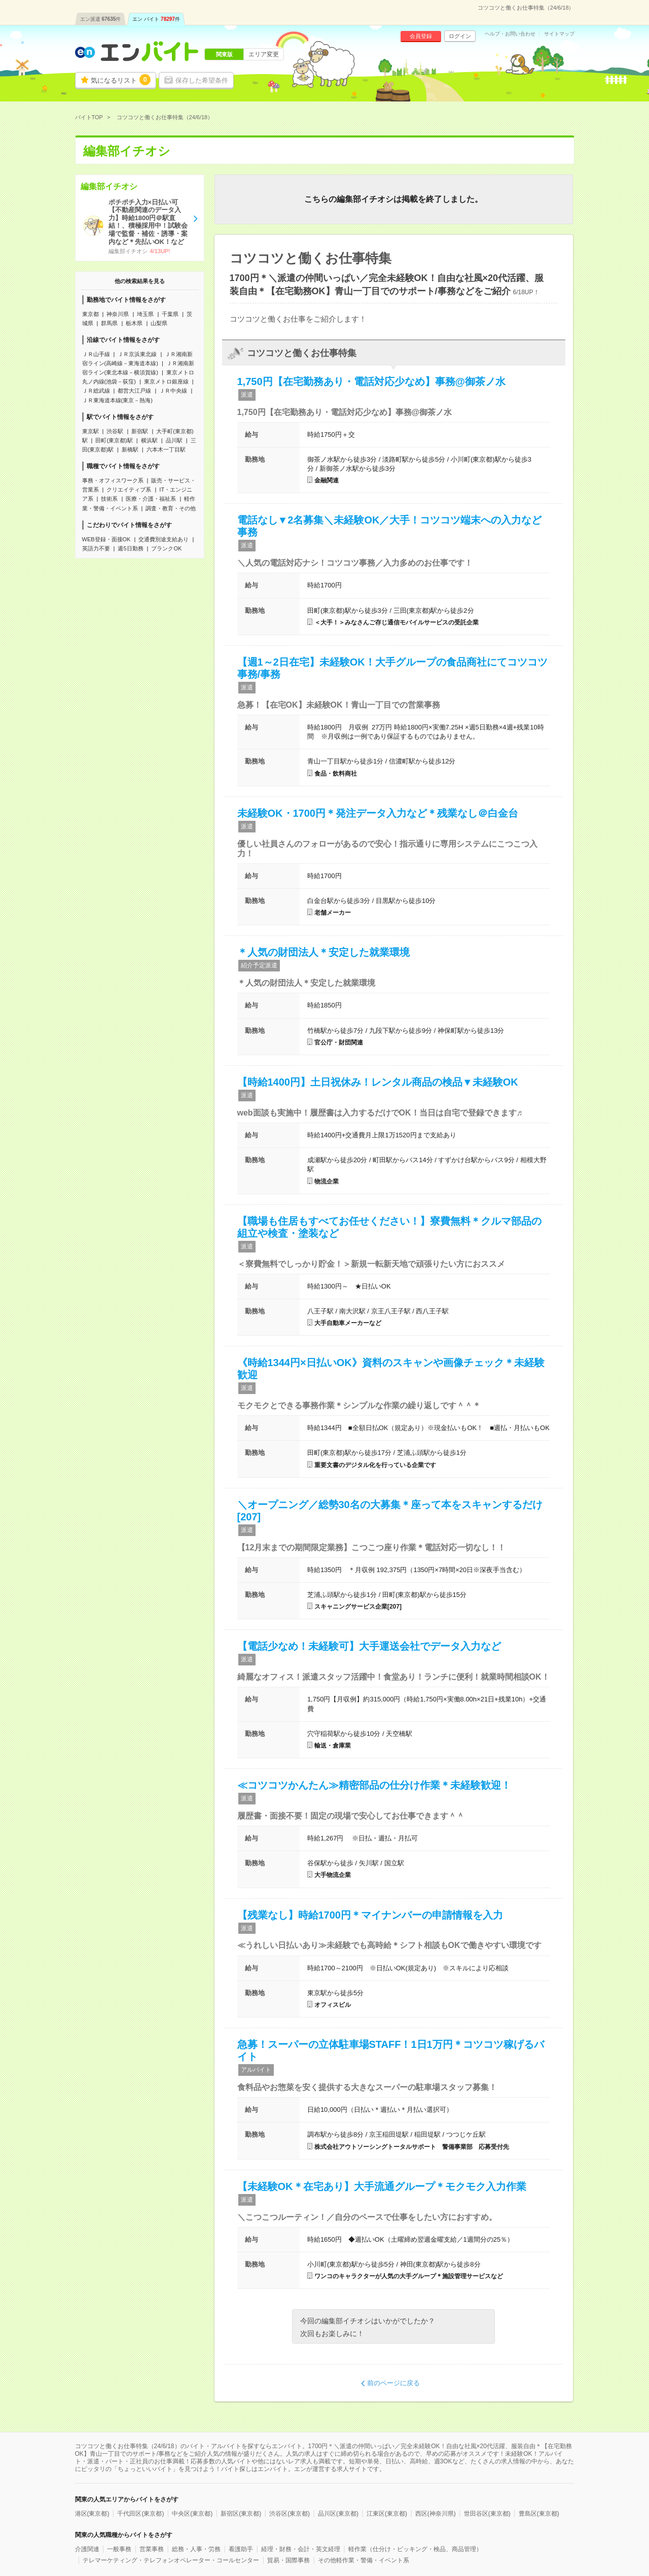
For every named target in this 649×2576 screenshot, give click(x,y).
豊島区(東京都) (539, 2513)
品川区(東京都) (338, 2513)
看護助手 (241, 2549)
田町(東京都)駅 (113, 440)
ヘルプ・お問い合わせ (510, 34)
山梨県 (159, 323)
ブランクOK (166, 548)
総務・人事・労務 (196, 2549)
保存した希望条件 (201, 80)
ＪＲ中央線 (173, 391)
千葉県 (170, 314)
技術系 (109, 499)
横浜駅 (149, 440)
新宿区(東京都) (241, 2513)
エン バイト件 (156, 19)
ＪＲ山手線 (96, 354)
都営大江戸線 (134, 391)
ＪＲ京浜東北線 (137, 354)
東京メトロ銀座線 (166, 381)
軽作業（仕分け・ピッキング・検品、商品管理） (415, 2549)
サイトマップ (559, 34)
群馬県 (109, 323)
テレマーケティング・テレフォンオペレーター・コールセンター (171, 2560)
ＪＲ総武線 (96, 391)
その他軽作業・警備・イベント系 (363, 2560)
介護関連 (87, 2549)
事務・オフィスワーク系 (112, 480)
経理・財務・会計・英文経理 (300, 2549)
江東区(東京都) (387, 2513)
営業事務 (151, 2549)
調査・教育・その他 (171, 508)
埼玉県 (145, 314)
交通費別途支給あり (163, 539)
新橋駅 (130, 449)
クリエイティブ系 (128, 489)
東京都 (90, 314)
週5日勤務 (130, 548)
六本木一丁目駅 (166, 449)
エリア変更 (263, 54)
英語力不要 (96, 548)
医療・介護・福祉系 (151, 499)
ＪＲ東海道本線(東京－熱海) (117, 400)
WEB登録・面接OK (106, 539)
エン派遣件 (100, 19)
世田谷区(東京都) (487, 2513)
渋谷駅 (114, 431)
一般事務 (119, 2549)
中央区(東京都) (192, 2513)
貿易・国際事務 (288, 2560)
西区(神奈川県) (435, 2513)
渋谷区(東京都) (289, 2513)
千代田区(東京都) (140, 2513)
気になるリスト (121, 79)
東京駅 (90, 431)
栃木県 (134, 323)
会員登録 (421, 36)
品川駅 (174, 440)
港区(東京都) (92, 2513)
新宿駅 (139, 431)
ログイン (460, 36)
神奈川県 (117, 314)
